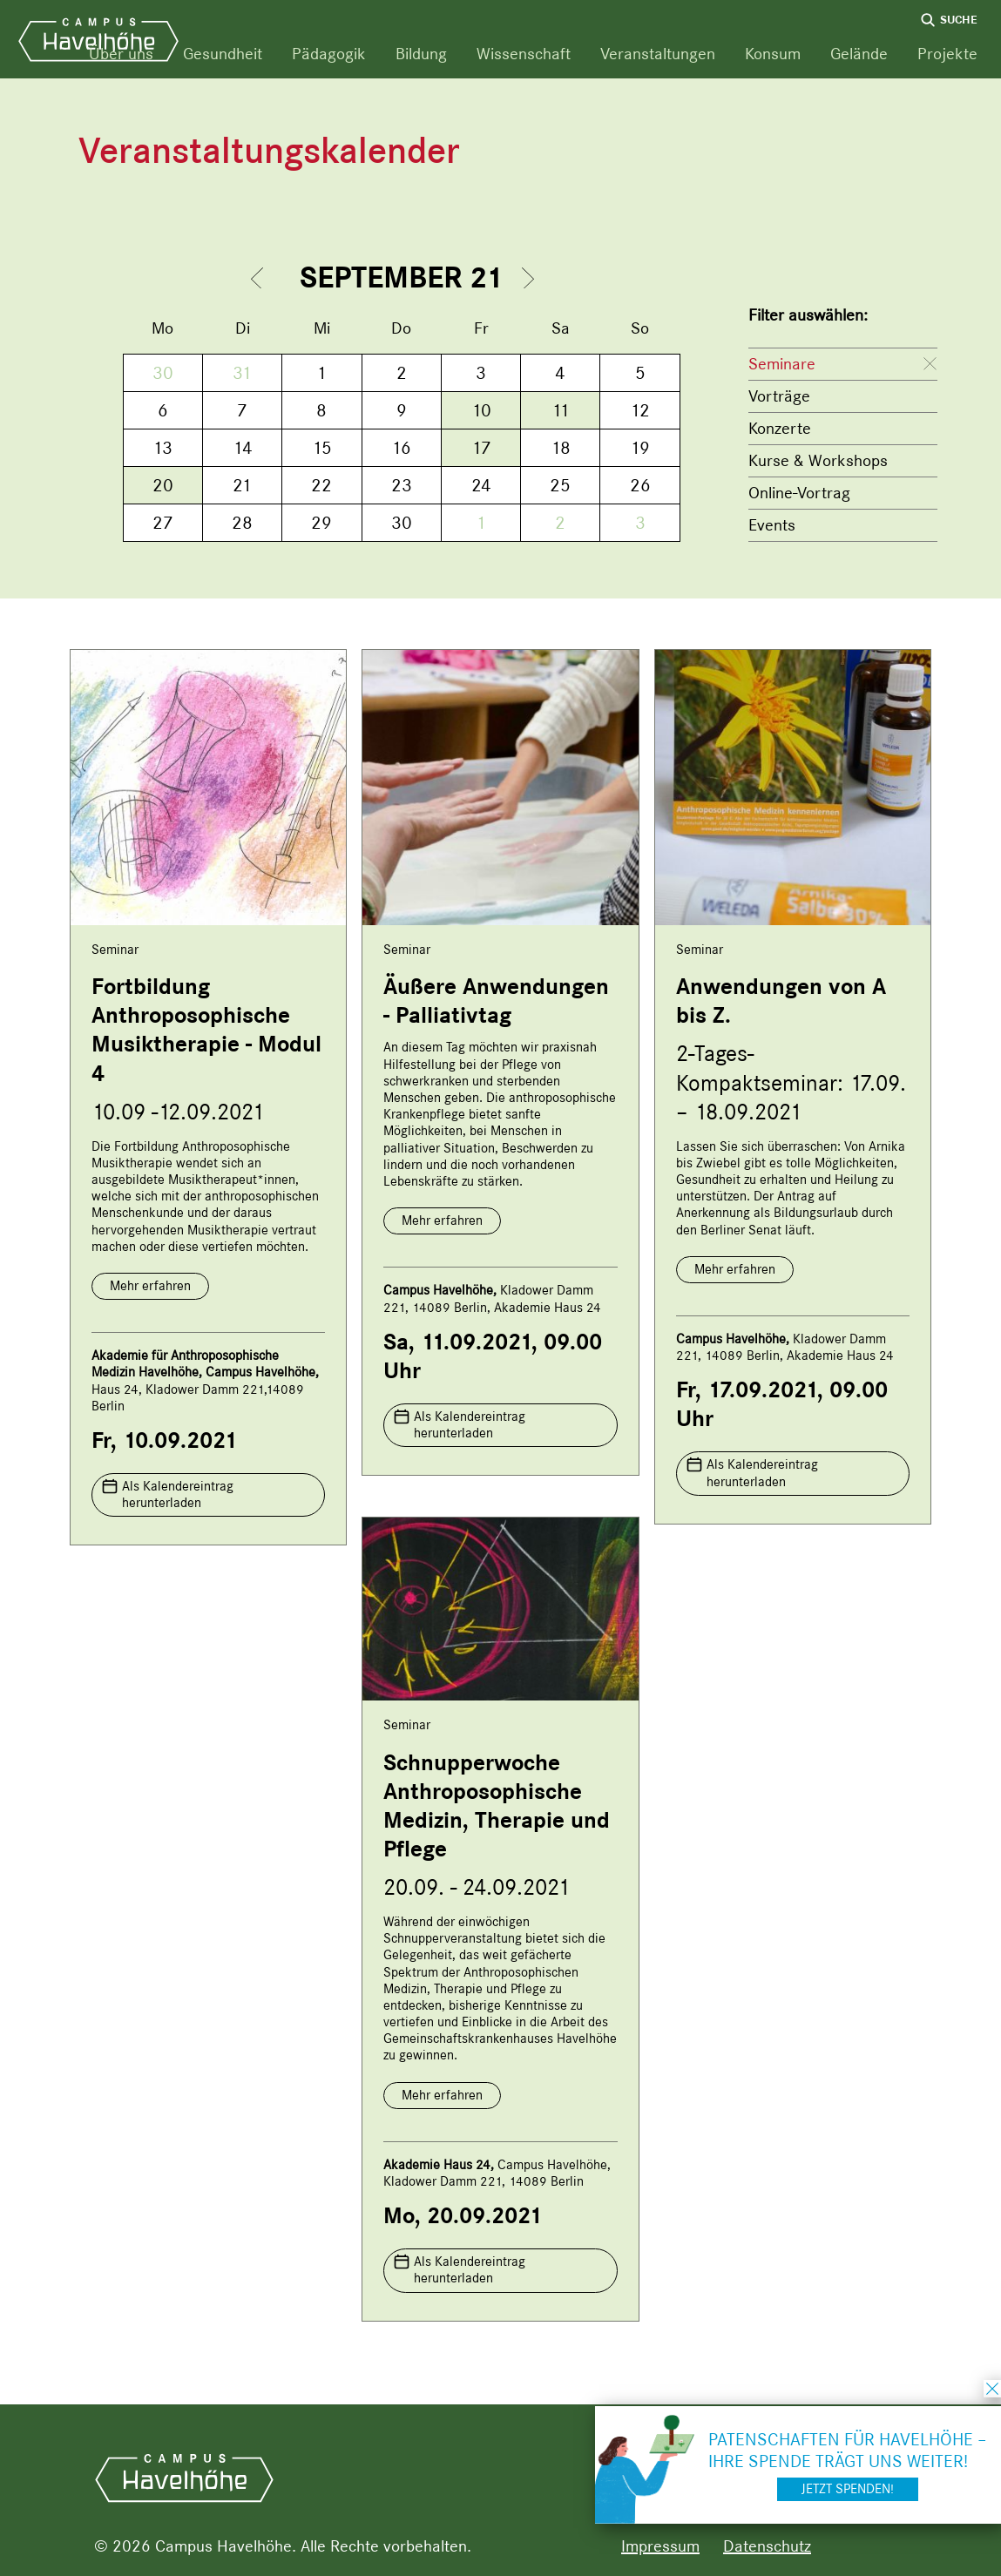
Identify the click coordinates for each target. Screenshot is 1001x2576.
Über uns (121, 54)
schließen (992, 2388)
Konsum (773, 54)
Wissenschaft (524, 54)
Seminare (781, 364)
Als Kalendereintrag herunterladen (177, 1494)
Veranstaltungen (657, 54)
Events (771, 525)
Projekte (947, 54)
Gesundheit (222, 54)
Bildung (421, 54)
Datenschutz (767, 2546)
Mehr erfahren (150, 1286)
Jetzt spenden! (847, 2489)
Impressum (660, 2546)
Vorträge (779, 396)
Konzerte (779, 428)
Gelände (859, 54)
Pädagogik (329, 54)
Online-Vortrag (799, 493)
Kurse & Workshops (818, 460)
